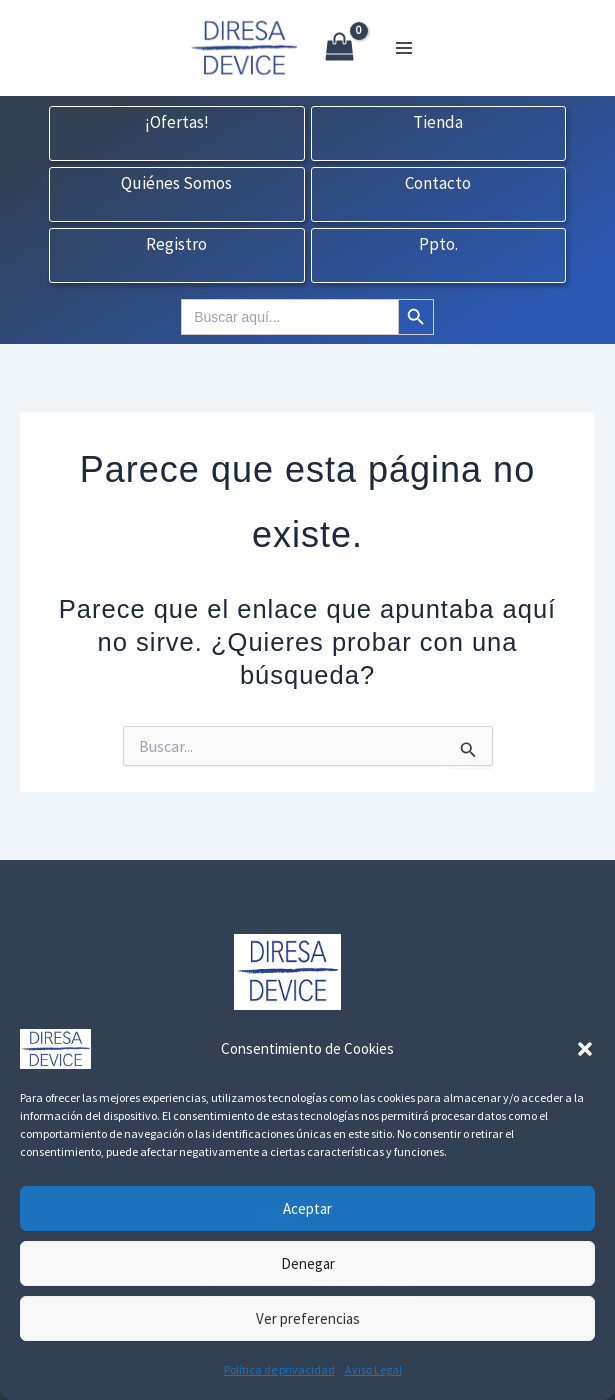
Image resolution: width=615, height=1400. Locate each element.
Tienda (438, 123)
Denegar (308, 1263)
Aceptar (307, 1208)
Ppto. (438, 245)
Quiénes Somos (176, 184)
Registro (176, 245)
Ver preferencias (308, 1318)
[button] (585, 1049)
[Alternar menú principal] (404, 48)
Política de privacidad (279, 1369)
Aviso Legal (373, 1369)
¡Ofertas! (177, 123)
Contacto (438, 184)
